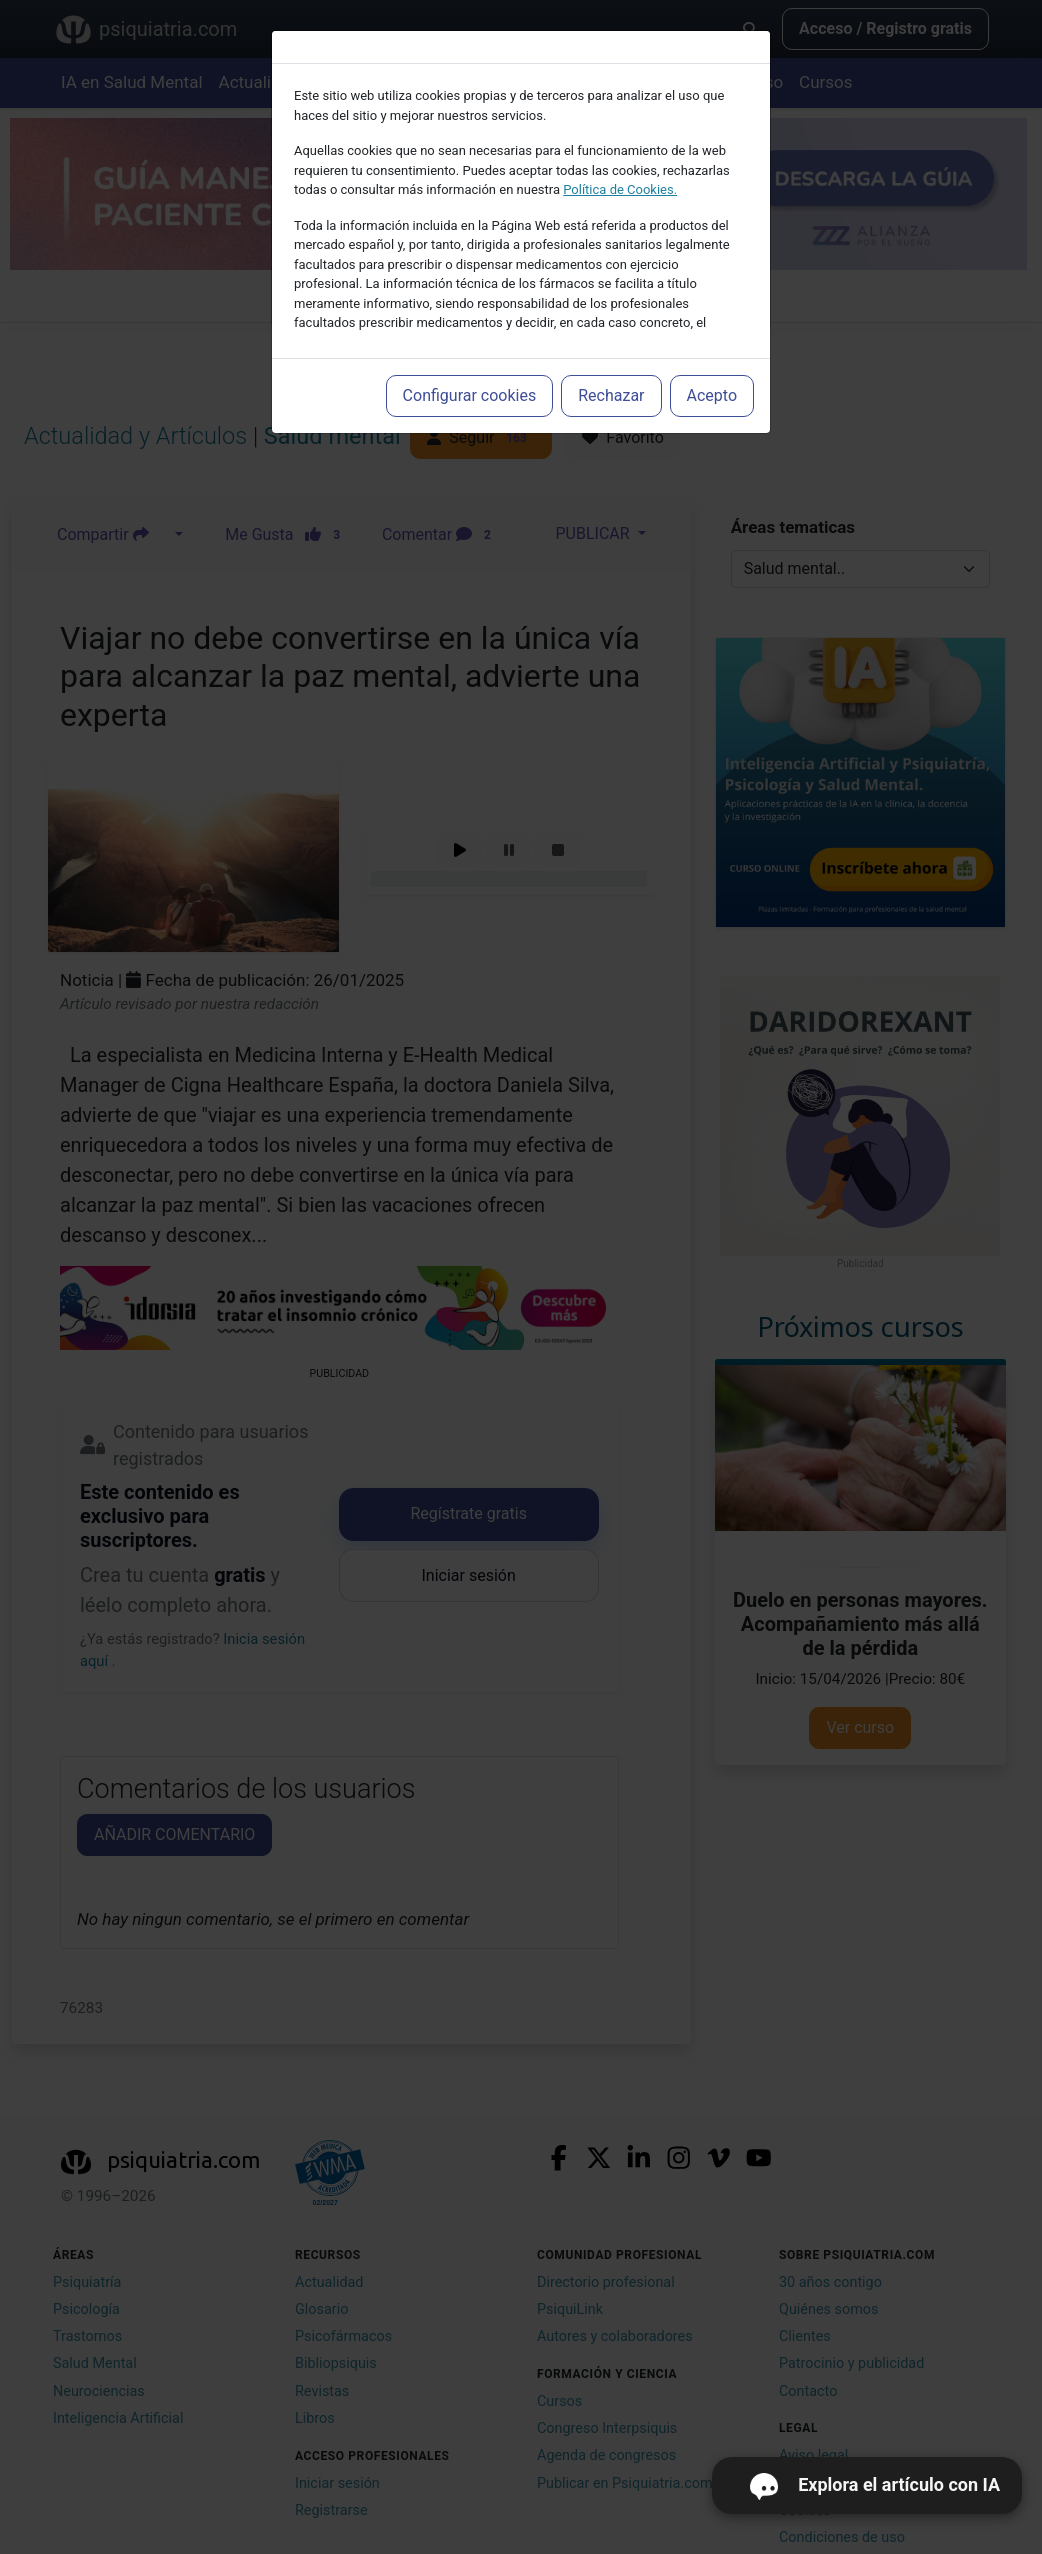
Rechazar (611, 395)
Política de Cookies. (620, 189)
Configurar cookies (470, 395)
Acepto (712, 395)
